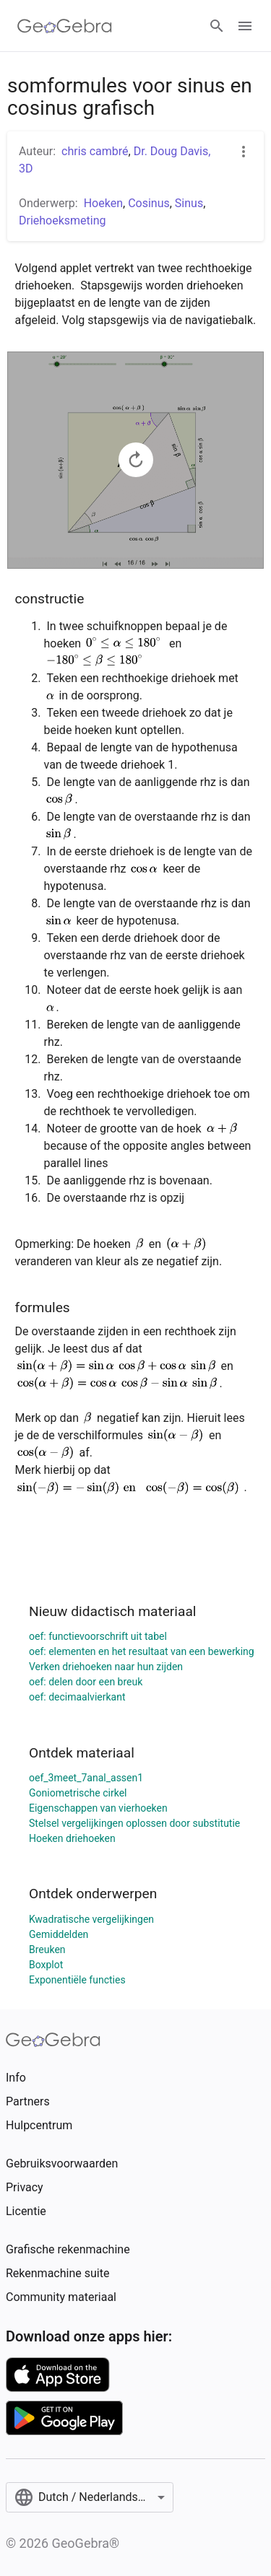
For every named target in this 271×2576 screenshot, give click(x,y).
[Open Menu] (245, 26)
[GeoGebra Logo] (64, 26)
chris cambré (95, 151)
